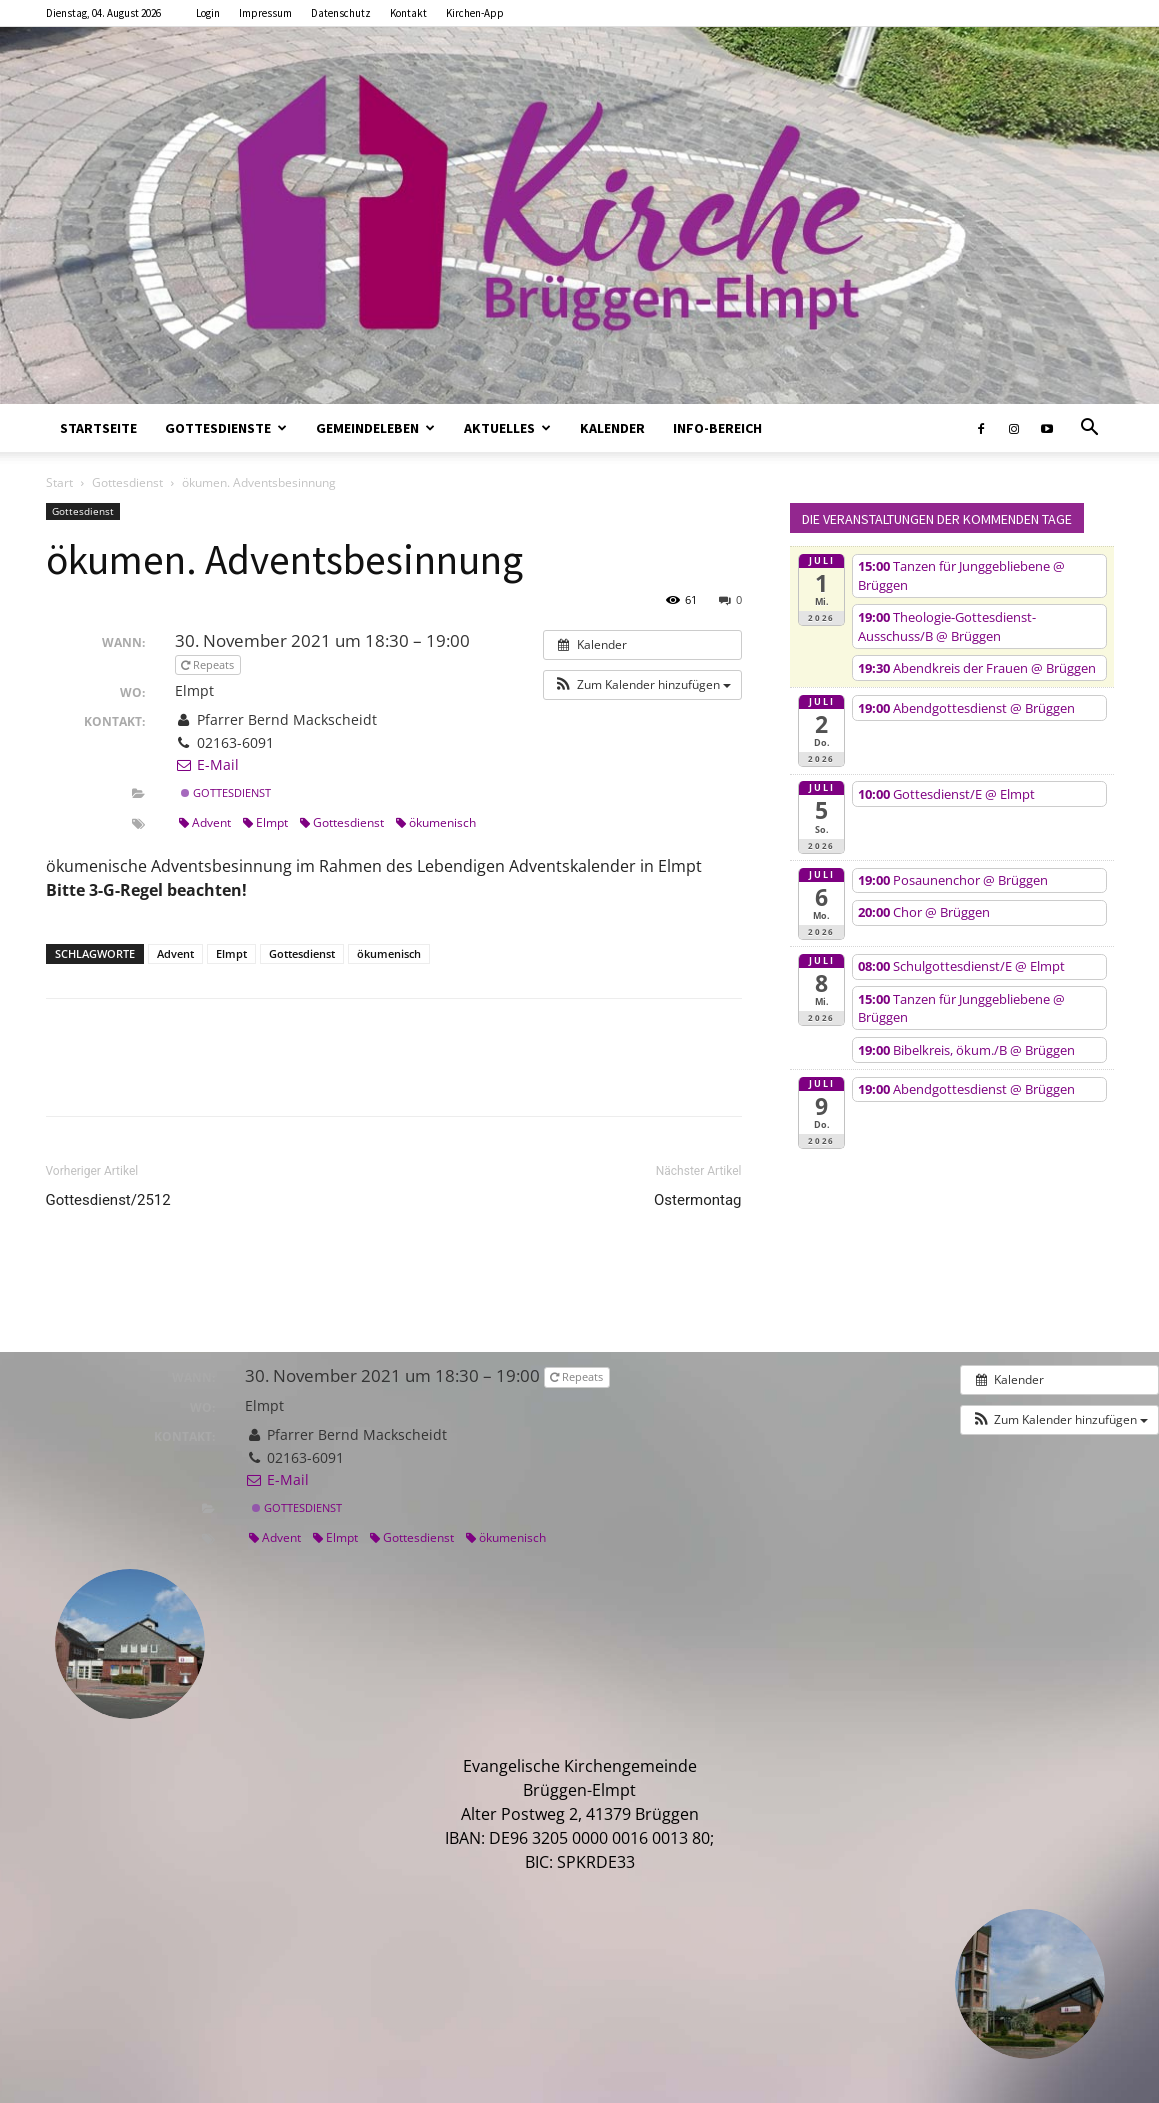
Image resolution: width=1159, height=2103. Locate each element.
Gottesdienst (127, 482)
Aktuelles (507, 428)
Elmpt (265, 822)
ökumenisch (436, 822)
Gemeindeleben (375, 428)
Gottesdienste (226, 428)
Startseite (98, 428)
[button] (1090, 429)
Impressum (265, 13)
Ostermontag (698, 1200)
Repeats (209, 664)
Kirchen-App (475, 13)
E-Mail (207, 764)
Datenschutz (341, 13)
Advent (205, 822)
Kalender (612, 428)
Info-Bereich (717, 428)
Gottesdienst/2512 (108, 1200)
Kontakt (408, 13)
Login (208, 13)
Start (59, 482)
